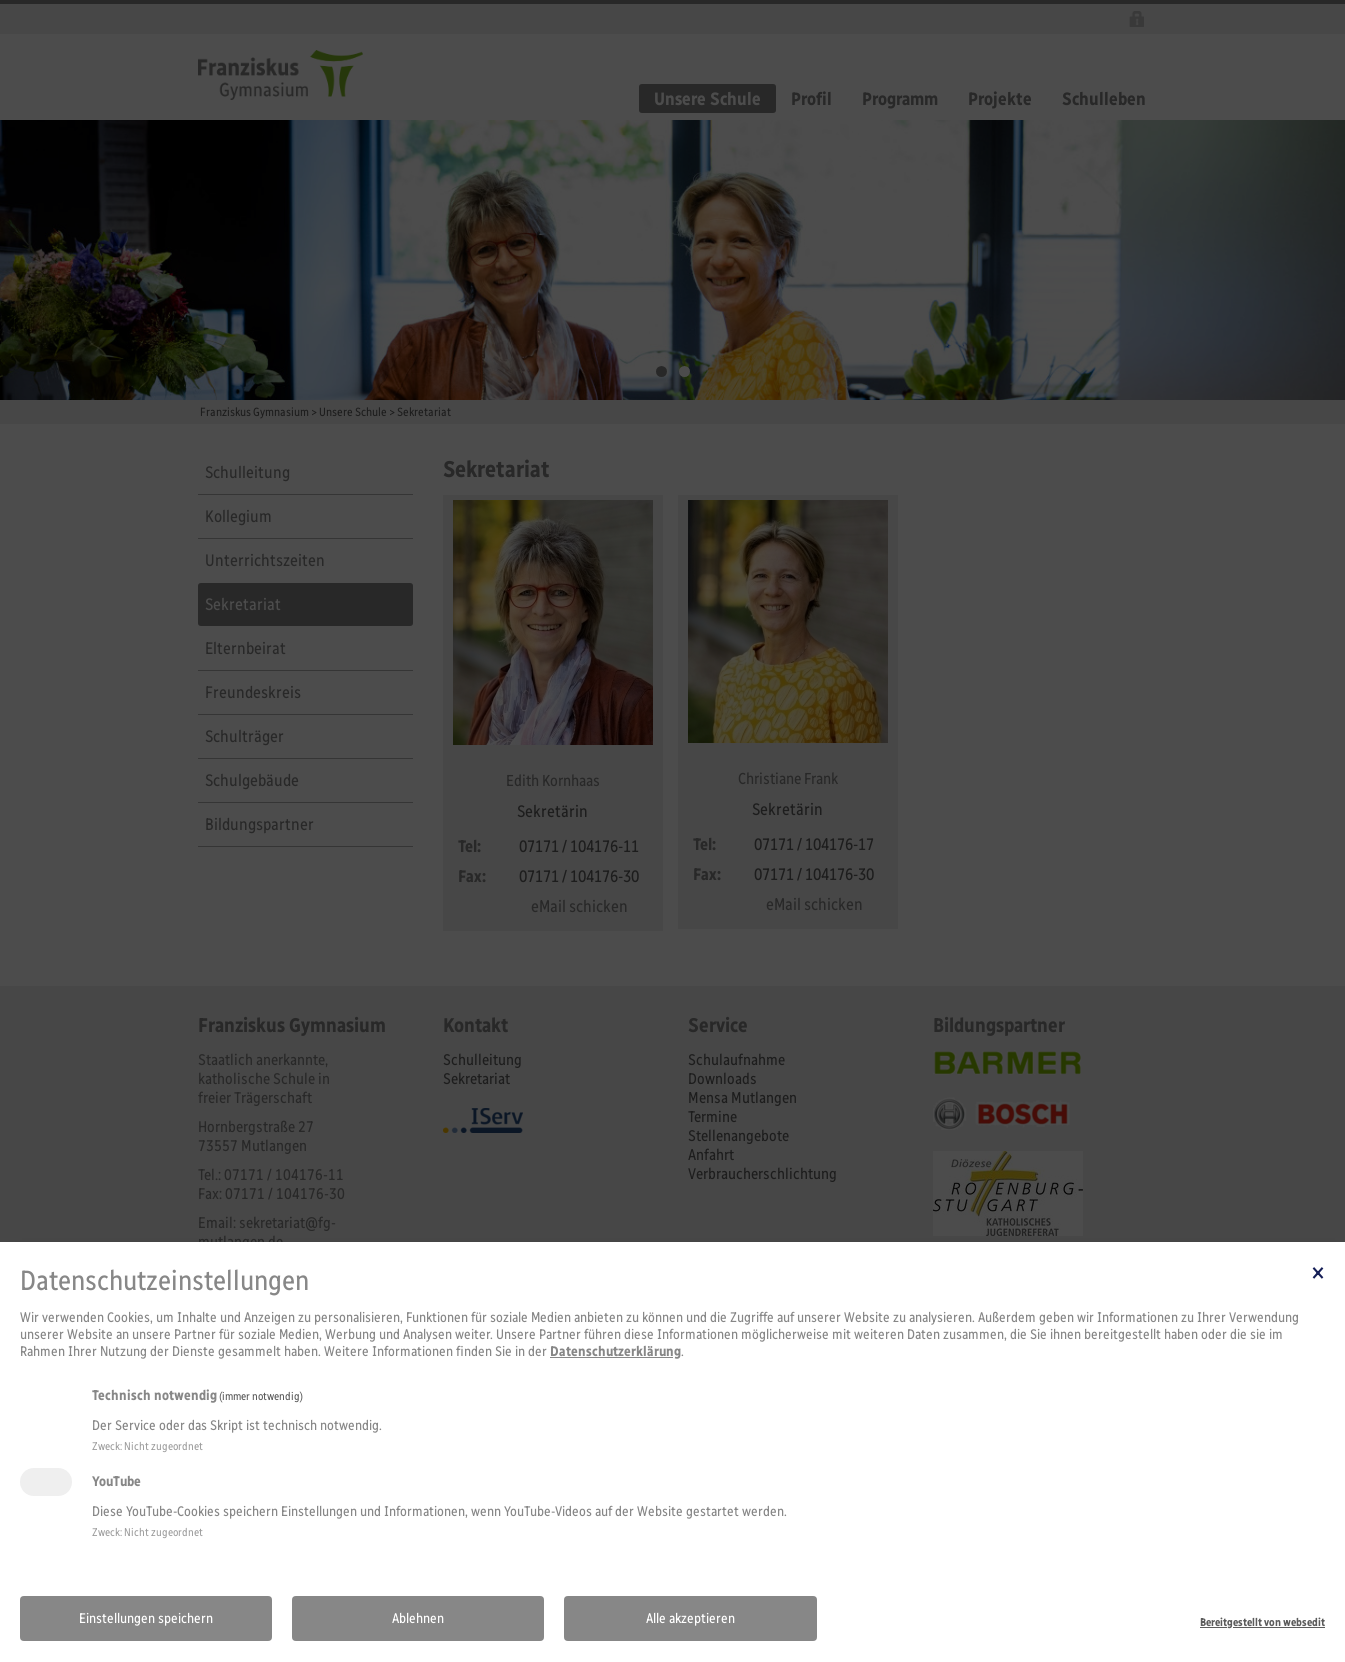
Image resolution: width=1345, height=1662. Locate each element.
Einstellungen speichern (146, 1618)
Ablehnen (418, 1618)
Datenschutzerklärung (615, 1351)
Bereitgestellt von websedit (1262, 1622)
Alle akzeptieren (690, 1618)
